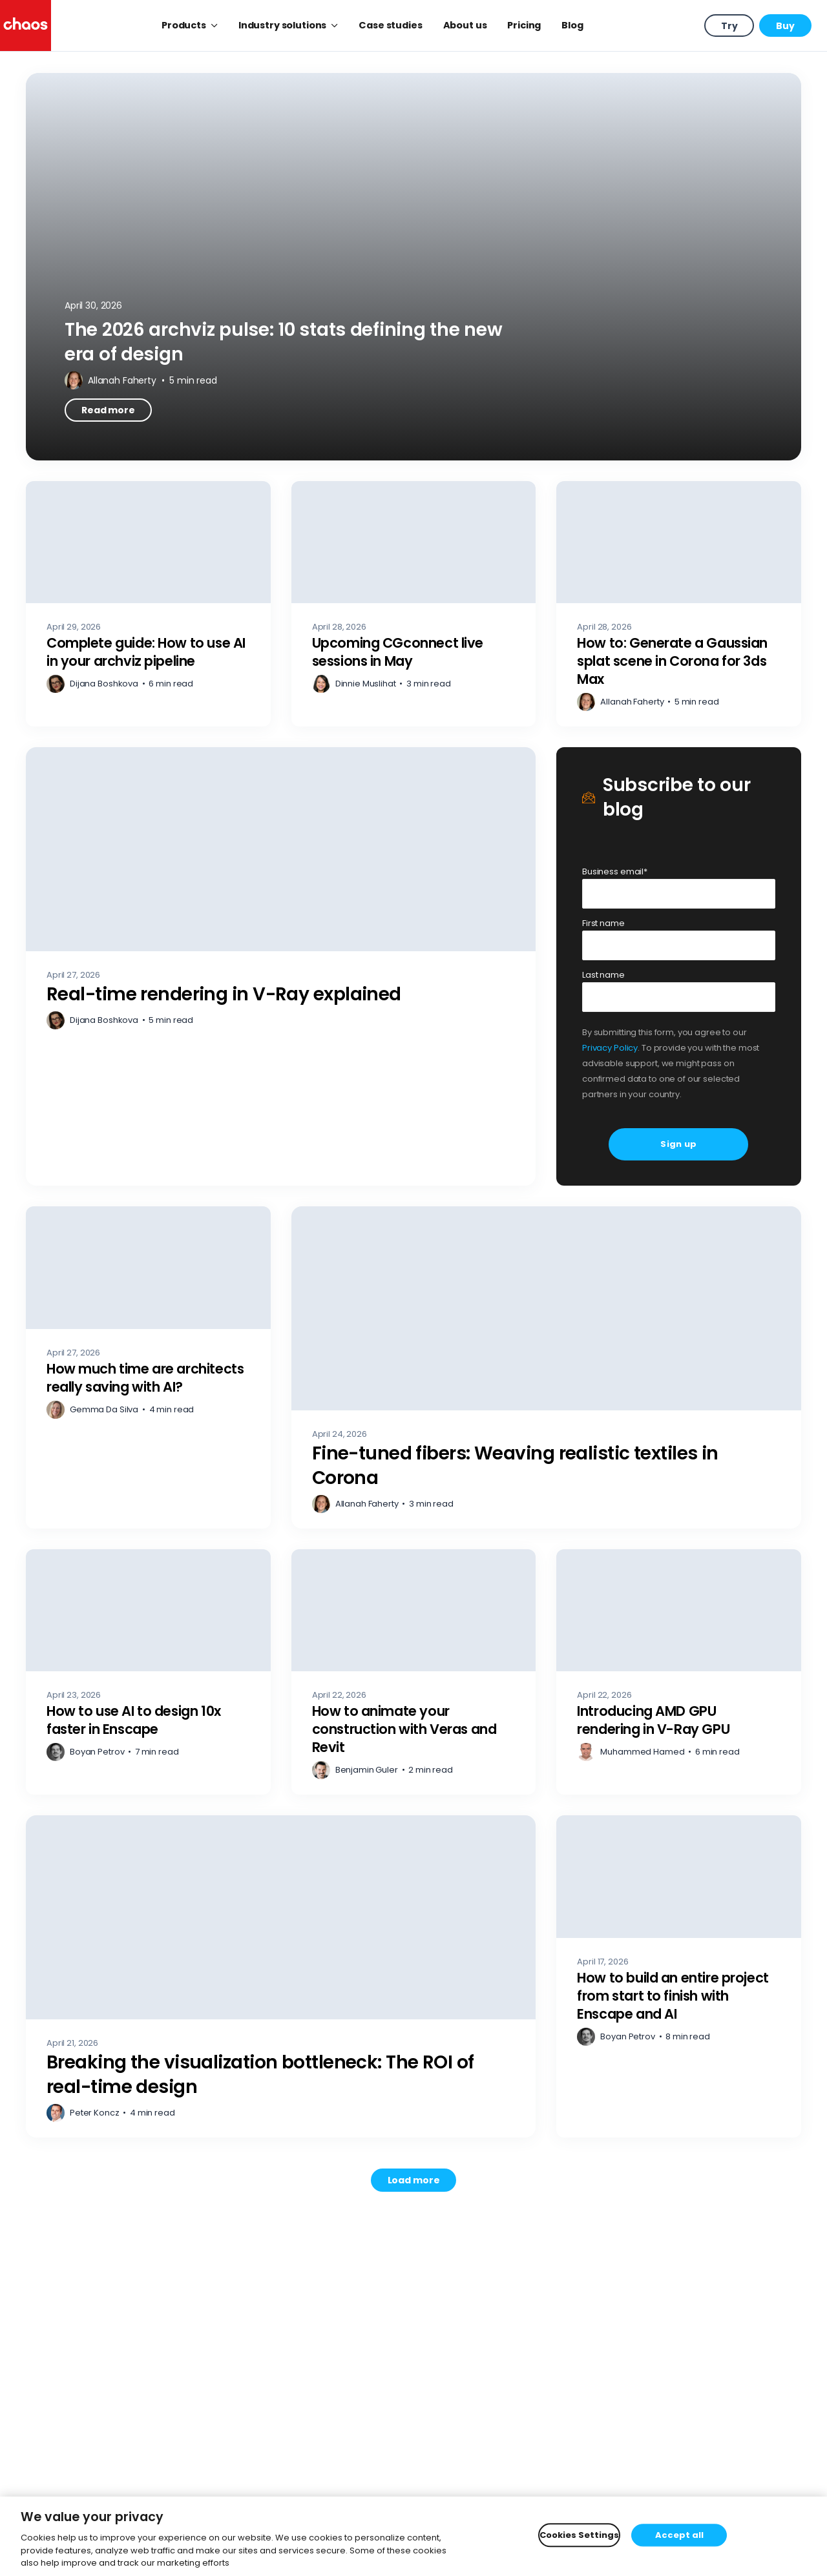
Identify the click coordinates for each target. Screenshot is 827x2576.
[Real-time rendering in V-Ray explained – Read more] (281, 966)
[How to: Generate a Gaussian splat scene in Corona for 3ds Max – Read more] (678, 603)
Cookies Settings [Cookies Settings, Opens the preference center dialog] (579, 2535)
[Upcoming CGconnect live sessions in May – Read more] (413, 603)
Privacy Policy (610, 1048)
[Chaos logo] (25, 25)
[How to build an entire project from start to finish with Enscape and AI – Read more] (678, 1976)
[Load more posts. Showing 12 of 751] (414, 2180)
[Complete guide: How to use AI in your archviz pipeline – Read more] (148, 603)
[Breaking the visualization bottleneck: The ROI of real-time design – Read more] (281, 1976)
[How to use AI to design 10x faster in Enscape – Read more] (148, 1672)
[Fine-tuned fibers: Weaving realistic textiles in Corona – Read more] (546, 1367)
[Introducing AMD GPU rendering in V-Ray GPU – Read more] (678, 1672)
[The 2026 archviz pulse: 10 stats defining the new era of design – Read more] (413, 266)
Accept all (679, 2535)
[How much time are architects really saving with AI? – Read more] (148, 1367)
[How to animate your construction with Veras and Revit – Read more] (413, 1672)
